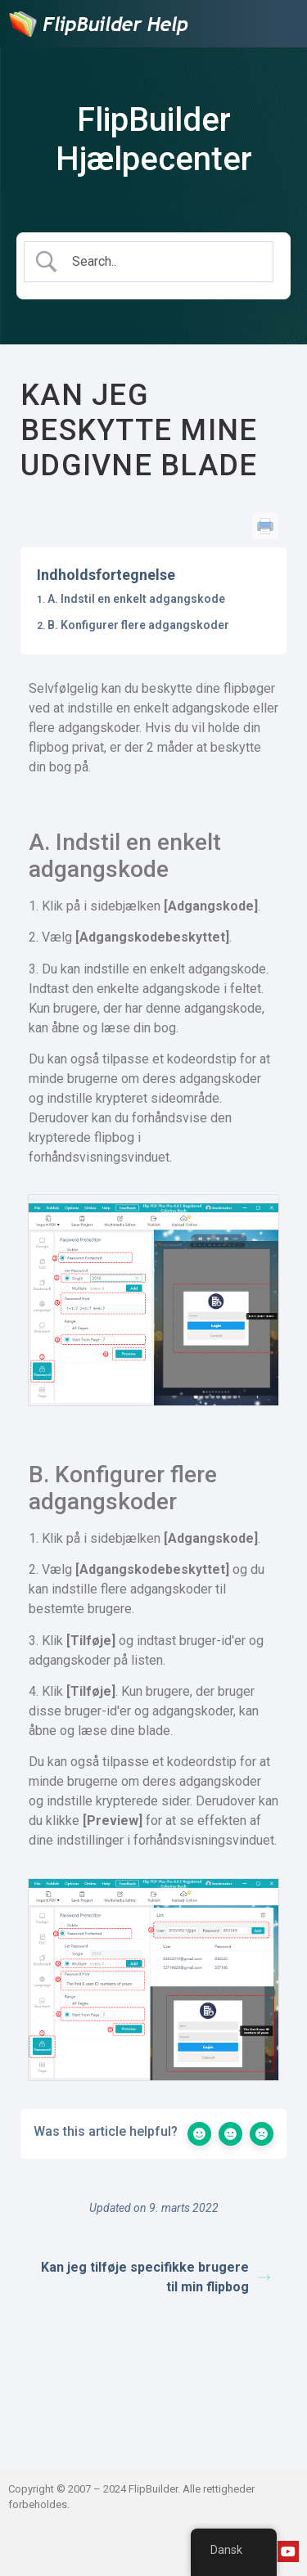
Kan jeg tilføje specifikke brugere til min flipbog (155, 2277)
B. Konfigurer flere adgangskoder (138, 625)
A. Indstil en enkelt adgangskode (136, 598)
